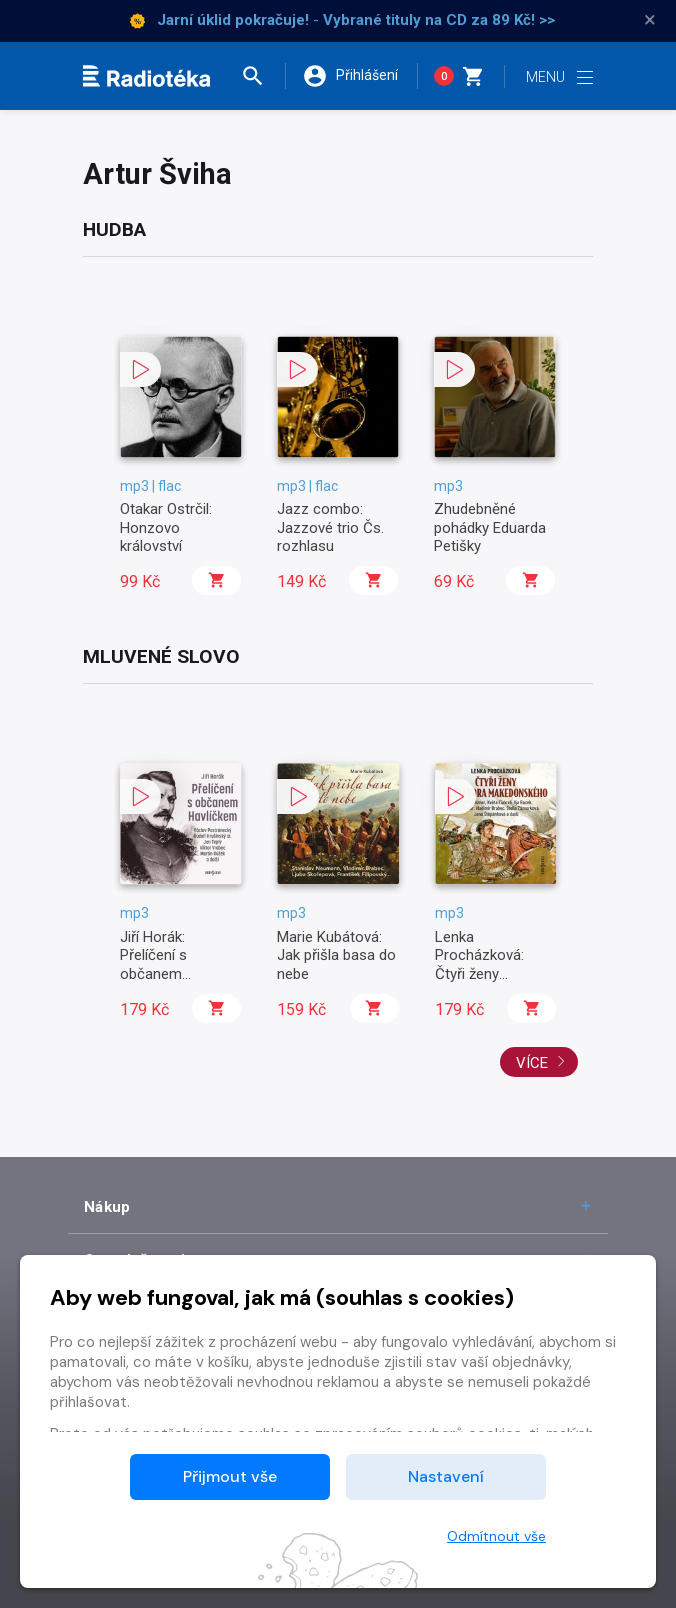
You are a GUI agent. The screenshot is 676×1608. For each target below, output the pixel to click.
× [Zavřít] (650, 20)
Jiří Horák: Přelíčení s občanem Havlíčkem (153, 964)
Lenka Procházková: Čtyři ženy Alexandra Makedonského (485, 974)
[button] (262, 76)
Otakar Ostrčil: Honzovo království (166, 527)
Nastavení (446, 1476)
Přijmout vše (230, 1476)
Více (541, 1063)
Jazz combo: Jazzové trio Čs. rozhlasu (330, 527)
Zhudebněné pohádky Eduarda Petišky (490, 527)
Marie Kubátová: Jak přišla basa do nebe (336, 955)
